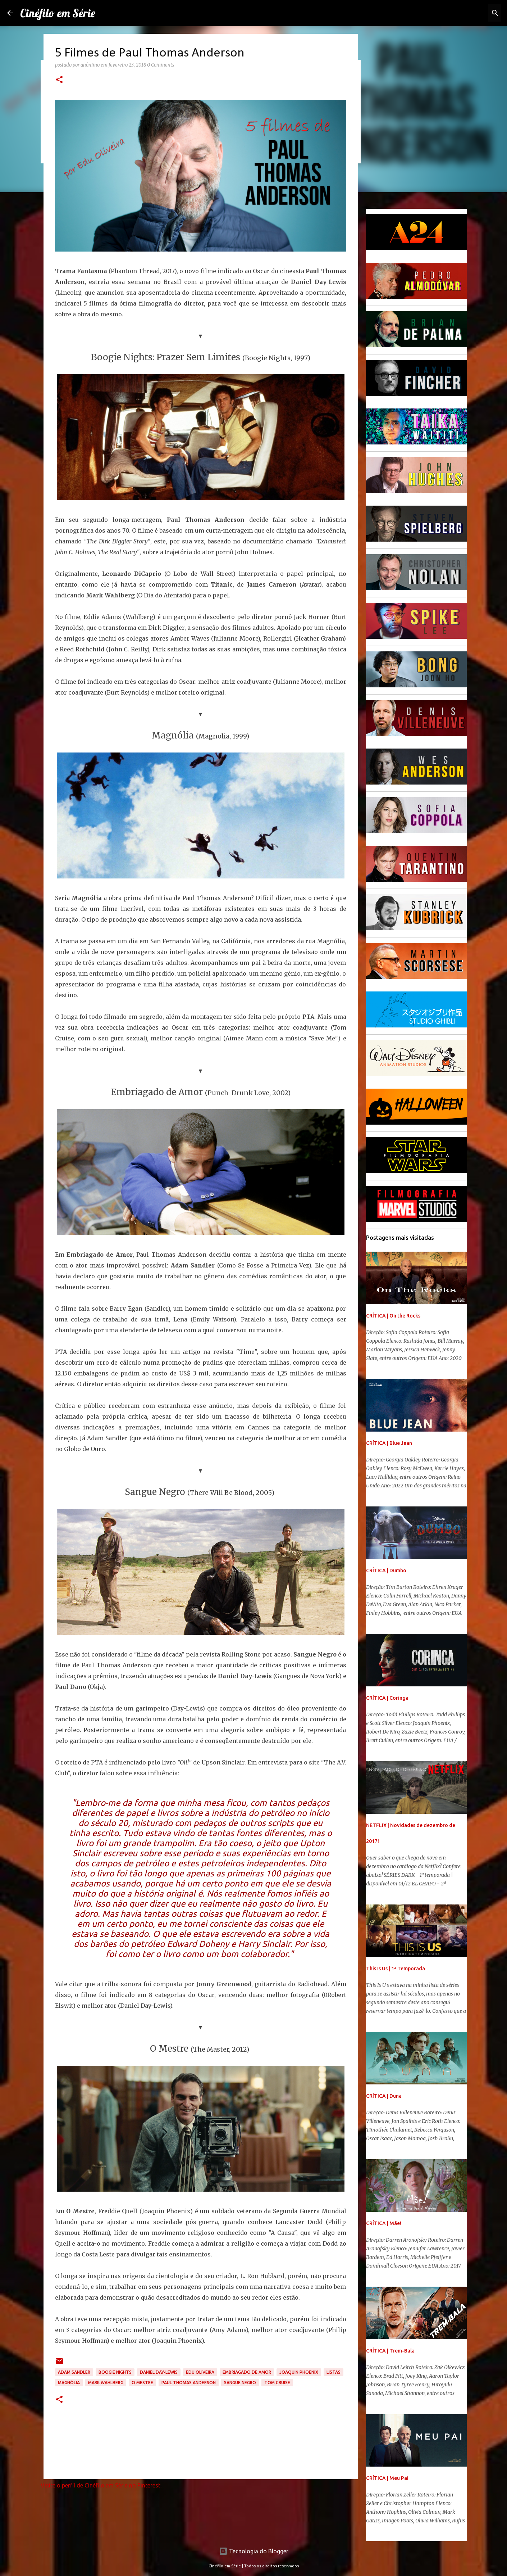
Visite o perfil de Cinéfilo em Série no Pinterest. (101, 2485)
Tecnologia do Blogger (253, 2551)
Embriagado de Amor (247, 2372)
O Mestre (142, 2382)
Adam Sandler (74, 2372)
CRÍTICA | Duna (384, 2096)
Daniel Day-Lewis (159, 2372)
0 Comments (160, 65)
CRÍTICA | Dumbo (386, 1570)
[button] (59, 80)
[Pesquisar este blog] (463, 13)
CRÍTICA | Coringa (387, 1698)
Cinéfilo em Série (57, 13)
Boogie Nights (115, 2372)
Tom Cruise (277, 2382)
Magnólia (69, 2382)
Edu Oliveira (200, 2372)
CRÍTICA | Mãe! (383, 2223)
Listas (333, 2372)
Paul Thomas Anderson (188, 2382)
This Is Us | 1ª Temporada (395, 1968)
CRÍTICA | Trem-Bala (390, 2351)
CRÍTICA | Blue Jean (389, 1443)
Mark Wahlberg (105, 2382)
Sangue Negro (240, 2382)
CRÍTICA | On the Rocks (393, 1316)
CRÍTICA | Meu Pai (387, 2478)
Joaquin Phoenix (298, 2372)
